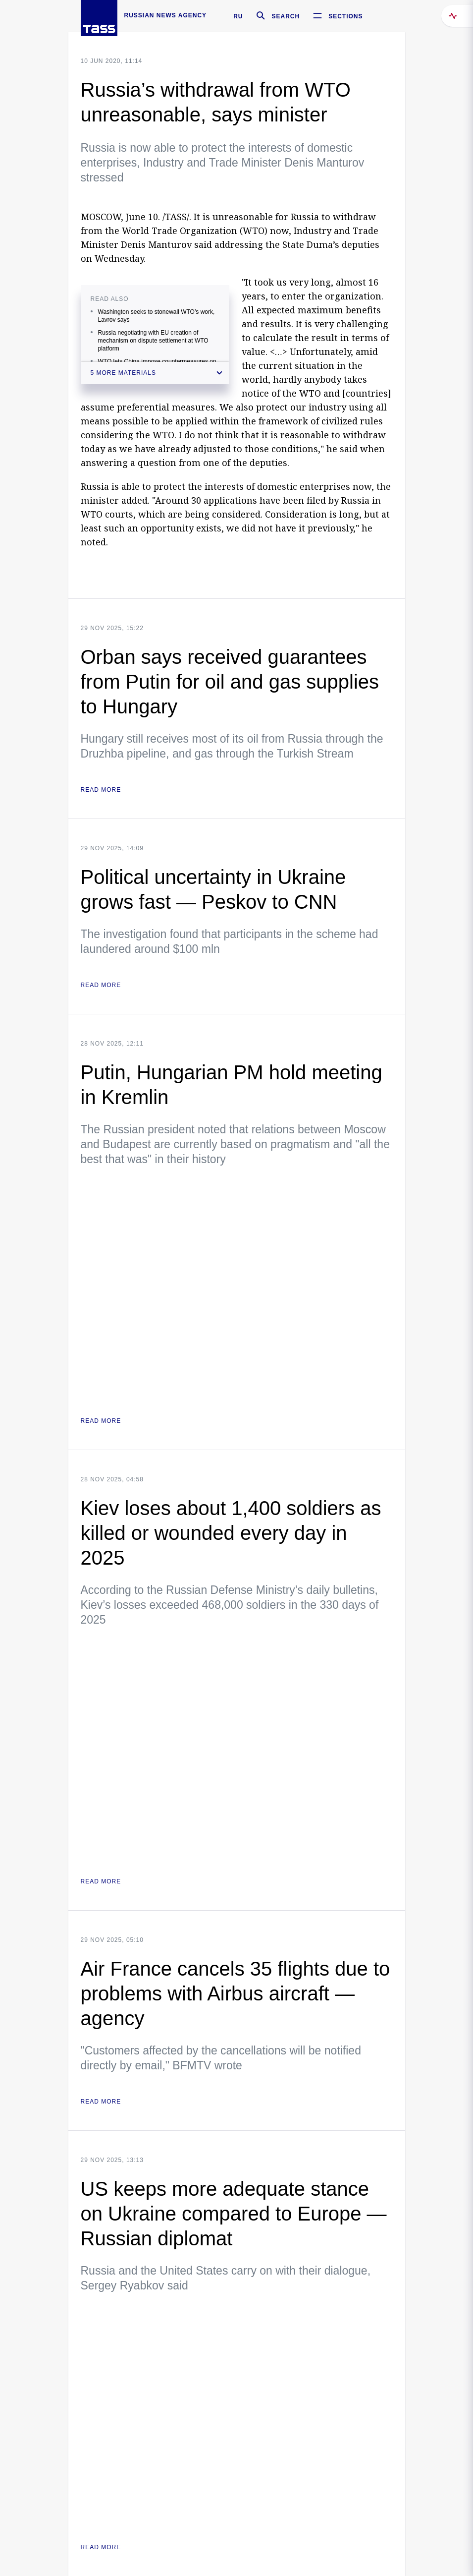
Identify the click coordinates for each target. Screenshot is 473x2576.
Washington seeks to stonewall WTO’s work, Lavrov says (156, 315)
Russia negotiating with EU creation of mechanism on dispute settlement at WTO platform (153, 340)
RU (238, 16)
